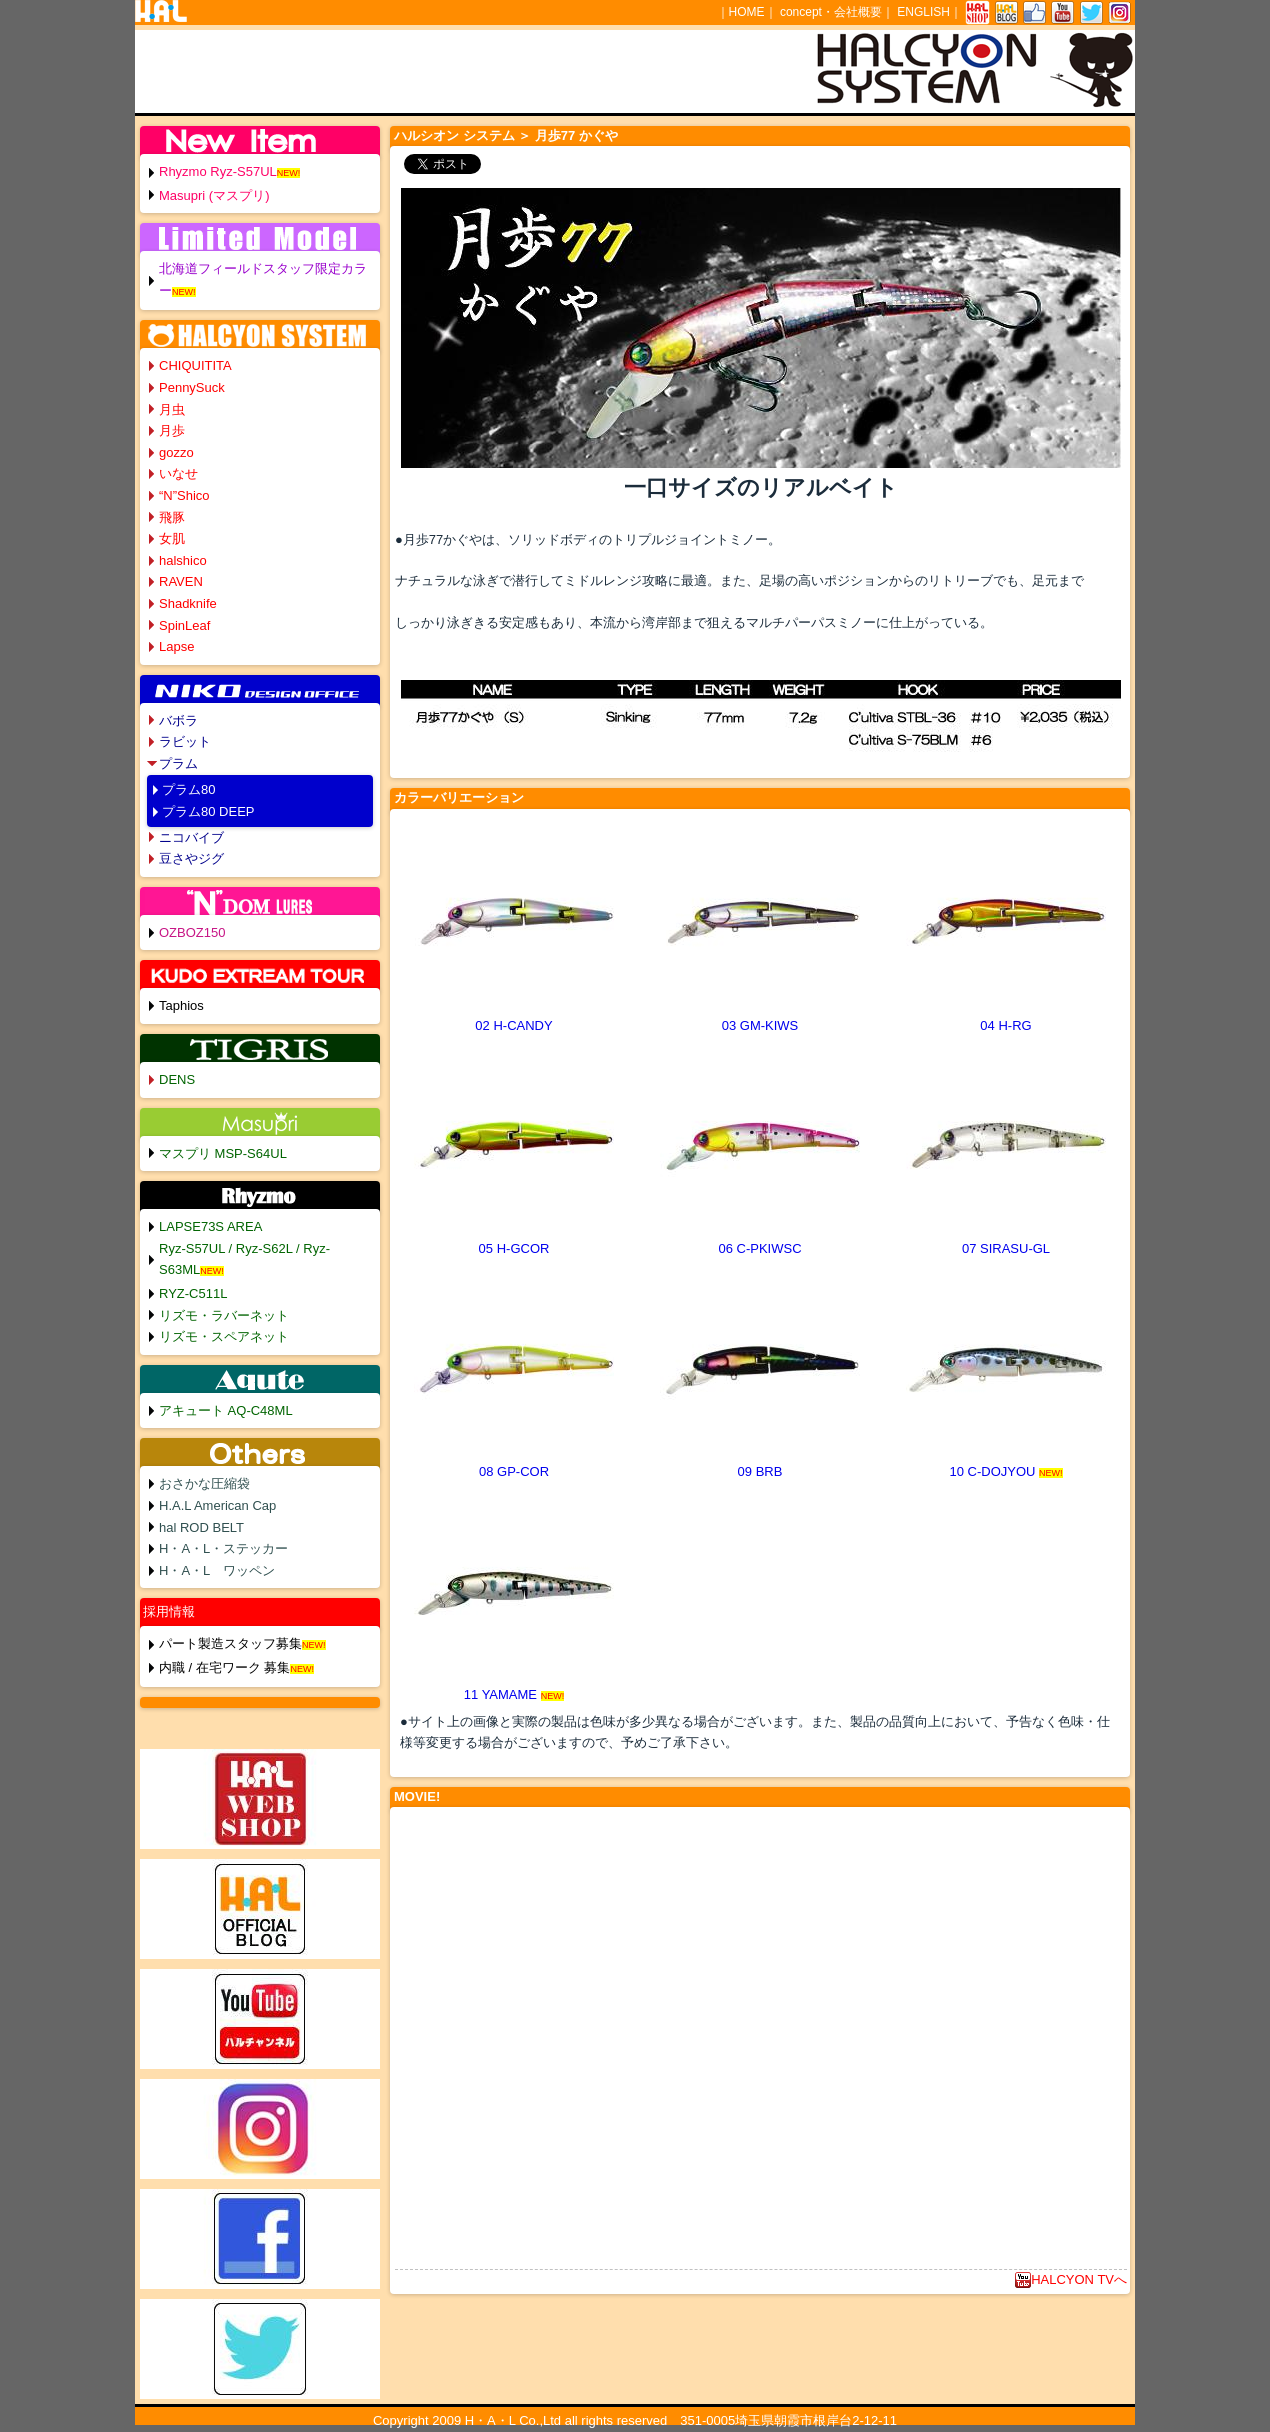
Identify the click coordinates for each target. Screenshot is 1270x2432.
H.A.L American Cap (217, 1505)
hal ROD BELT (201, 1527)
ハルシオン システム (454, 135)
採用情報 (169, 1611)
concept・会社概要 (831, 12)
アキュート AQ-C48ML (226, 1410)
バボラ (178, 720)
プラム (178, 763)
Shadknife (188, 603)
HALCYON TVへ (1071, 2279)
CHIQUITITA (195, 365)
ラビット (185, 741)
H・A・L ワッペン (217, 1570)
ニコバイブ (191, 837)
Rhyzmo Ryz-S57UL (218, 171)
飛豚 (172, 517)
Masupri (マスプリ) (214, 195)
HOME (747, 12)
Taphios (181, 1005)
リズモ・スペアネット (224, 1336)
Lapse (176, 646)
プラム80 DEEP (208, 811)
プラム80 (188, 789)
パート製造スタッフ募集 (230, 1643)
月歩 (172, 430)
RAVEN (181, 581)
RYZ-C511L (193, 1293)
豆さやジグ (191, 858)
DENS (177, 1079)
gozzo (176, 452)
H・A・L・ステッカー (223, 1548)
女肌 (172, 538)
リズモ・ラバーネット (224, 1315)
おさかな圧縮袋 (204, 1483)
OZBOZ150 (192, 932)
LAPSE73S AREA (210, 1226)
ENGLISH (923, 12)
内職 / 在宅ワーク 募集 (224, 1667)
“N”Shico (184, 495)
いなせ (178, 473)
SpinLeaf (184, 625)
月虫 (172, 409)
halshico (183, 560)
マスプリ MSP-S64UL (223, 1153)
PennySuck (192, 387)
